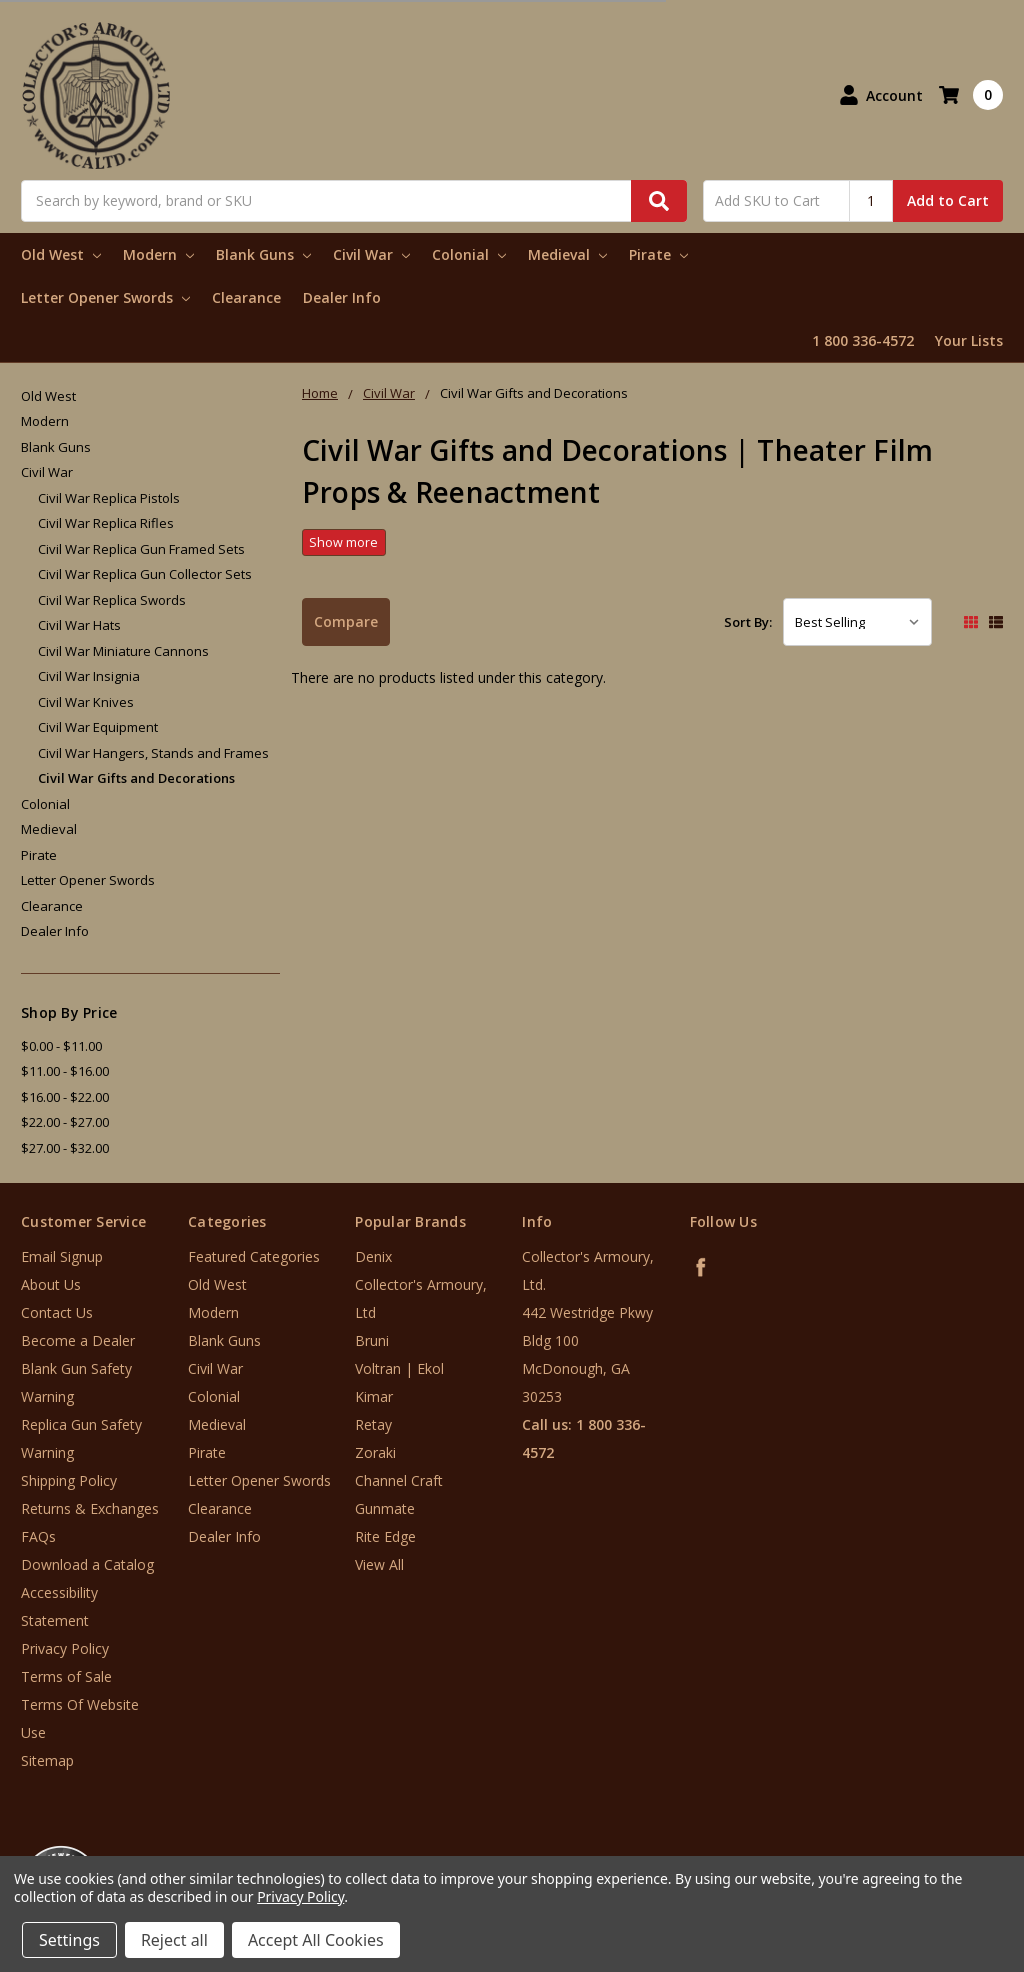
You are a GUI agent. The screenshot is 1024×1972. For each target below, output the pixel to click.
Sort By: (748, 622)
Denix (373, 1256)
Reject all (174, 1940)
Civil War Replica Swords (112, 600)
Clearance (246, 297)
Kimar (374, 1396)
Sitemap (47, 1760)
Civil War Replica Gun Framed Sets (141, 549)
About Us (51, 1284)
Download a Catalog (87, 1564)
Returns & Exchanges (90, 1508)
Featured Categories (254, 1256)
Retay (373, 1424)
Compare (346, 621)
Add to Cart (948, 200)
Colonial (469, 254)
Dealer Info (342, 297)
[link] (941, 1851)
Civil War (371, 254)
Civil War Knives (86, 702)
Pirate (658, 254)
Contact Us (57, 1312)
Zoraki (375, 1452)
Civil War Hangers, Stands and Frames (153, 753)
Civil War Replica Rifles (106, 523)
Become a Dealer (78, 1340)
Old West (61, 254)
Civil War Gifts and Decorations (136, 778)
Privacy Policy (65, 1648)
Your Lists (969, 340)
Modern (158, 254)
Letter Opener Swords (105, 297)
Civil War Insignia (89, 676)
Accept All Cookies (316, 1940)
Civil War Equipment (98, 727)
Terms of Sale (66, 1676)
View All (379, 1564)
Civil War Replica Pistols (109, 498)
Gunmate (385, 1508)
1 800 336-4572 (863, 340)
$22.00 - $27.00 (65, 1122)
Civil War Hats (79, 625)
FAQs (38, 1536)
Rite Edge (385, 1536)
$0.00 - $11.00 (61, 1046)
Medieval (567, 254)
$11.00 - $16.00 (65, 1071)
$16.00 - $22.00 (65, 1097)
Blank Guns (263, 254)
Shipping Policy (69, 1480)
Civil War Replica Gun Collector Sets (145, 574)
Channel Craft (399, 1480)
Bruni (372, 1340)
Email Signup (62, 1256)
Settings (69, 1940)
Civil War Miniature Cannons (123, 651)
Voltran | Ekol (399, 1368)
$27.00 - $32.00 (65, 1148)
